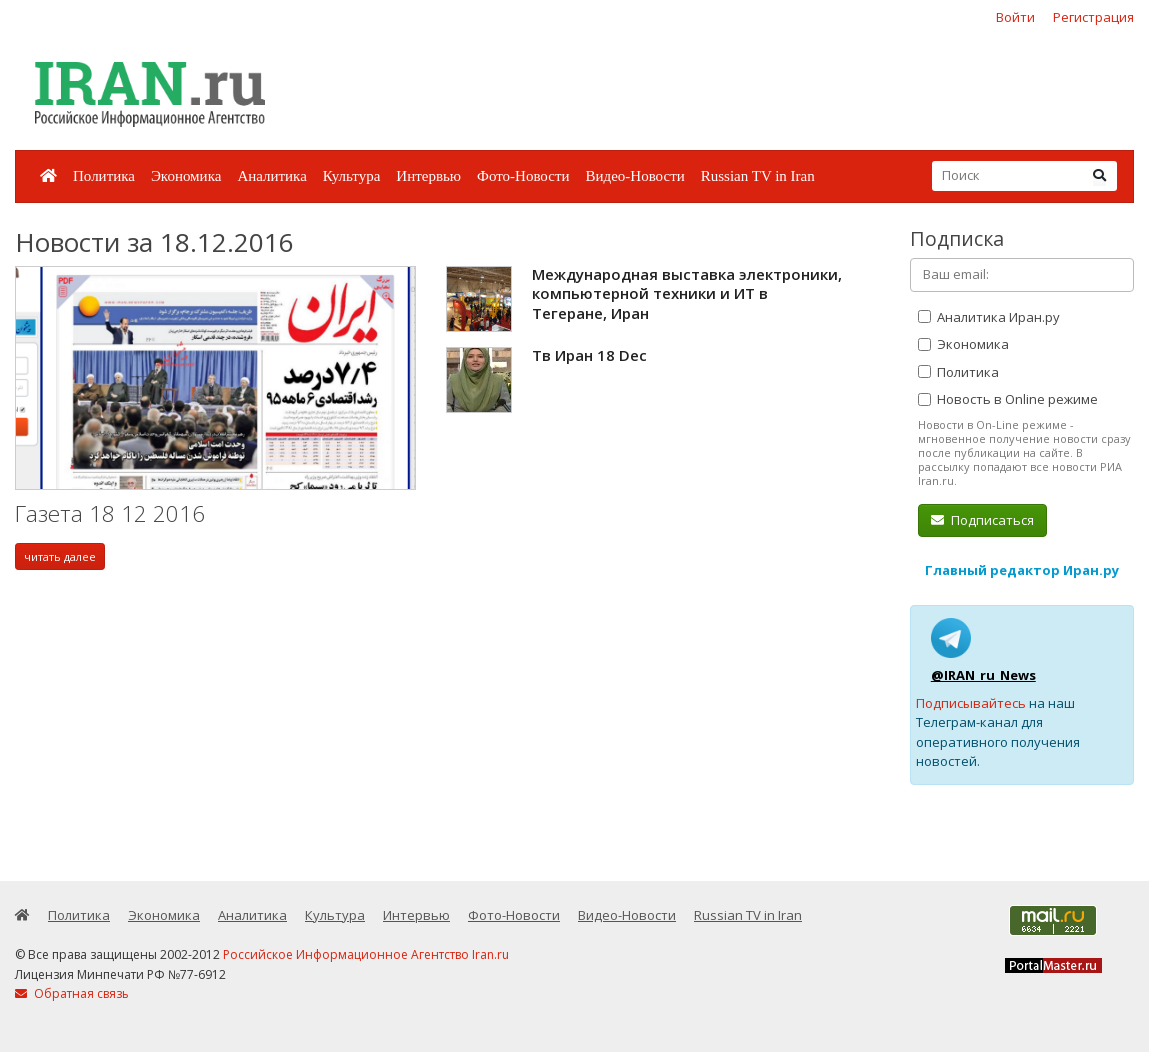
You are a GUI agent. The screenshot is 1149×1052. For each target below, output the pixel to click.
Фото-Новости (523, 176)
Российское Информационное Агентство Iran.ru (366, 954)
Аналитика (271, 176)
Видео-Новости (634, 176)
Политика (104, 176)
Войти (1015, 17)
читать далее (60, 556)
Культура (352, 176)
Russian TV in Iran (758, 176)
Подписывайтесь (971, 703)
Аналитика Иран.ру (989, 317)
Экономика (186, 176)
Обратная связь (72, 993)
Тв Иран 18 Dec (589, 355)
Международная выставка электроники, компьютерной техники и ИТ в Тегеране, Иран (687, 293)
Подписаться (982, 520)
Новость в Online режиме (1008, 399)
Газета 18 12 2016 (110, 513)
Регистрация (1093, 17)
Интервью (428, 176)
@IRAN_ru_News (983, 675)
